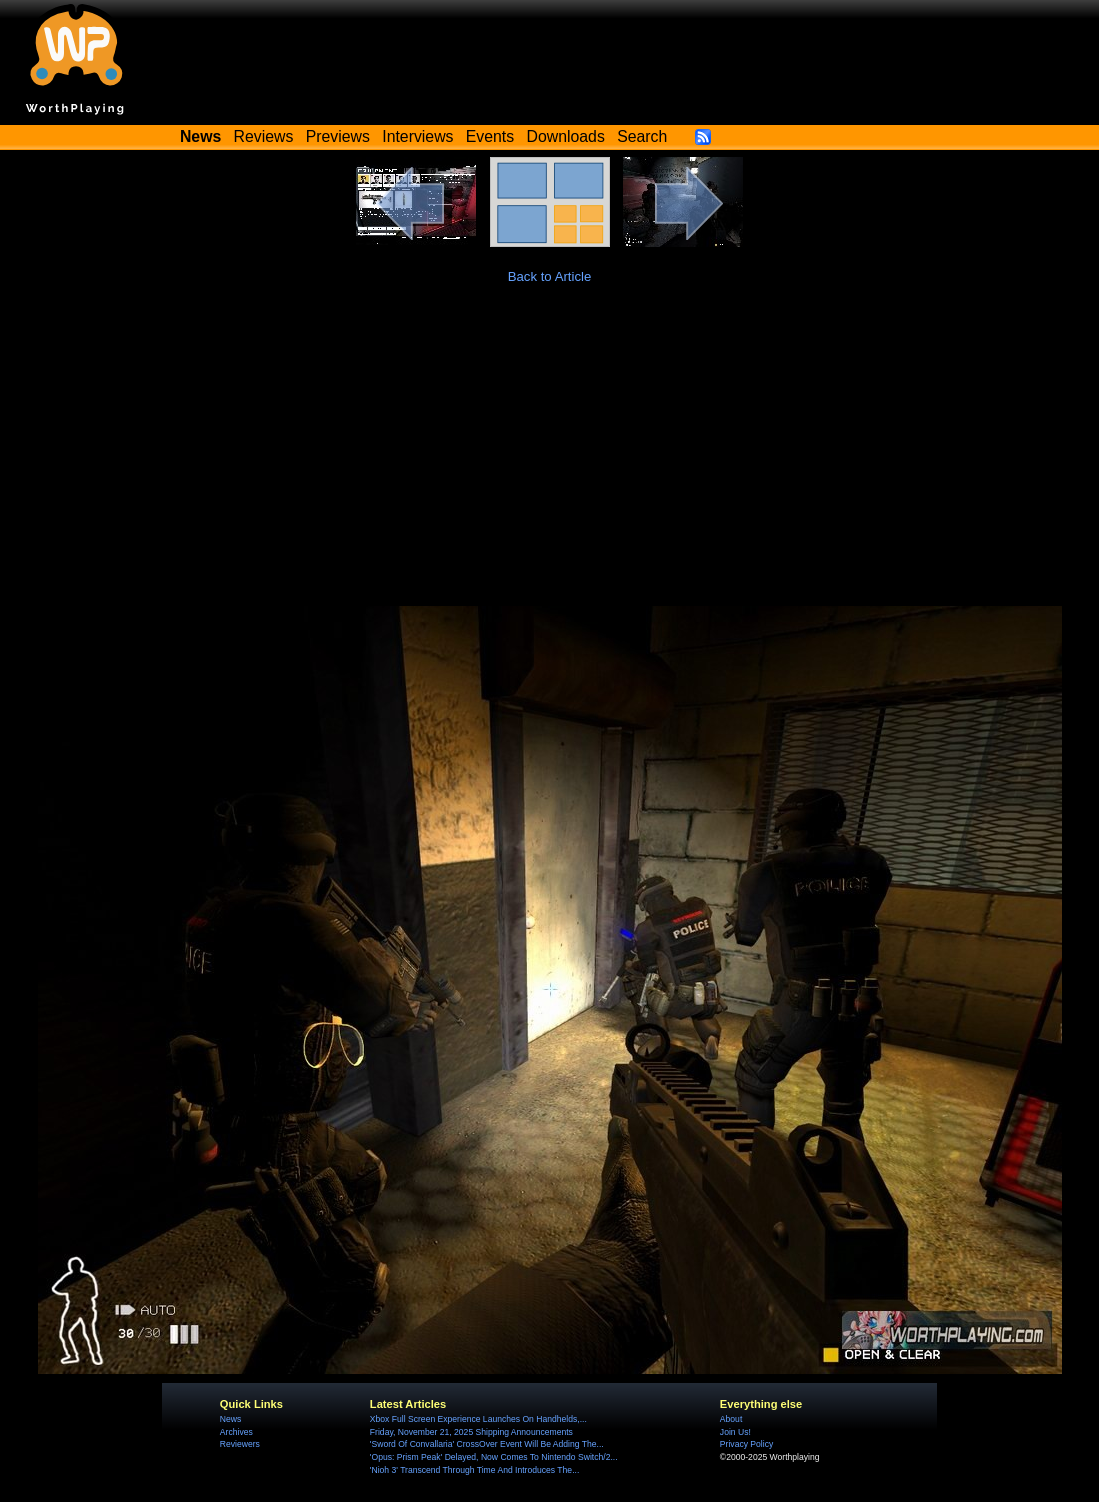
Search (642, 136)
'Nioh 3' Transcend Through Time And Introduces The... (474, 1470)
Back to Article (550, 276)
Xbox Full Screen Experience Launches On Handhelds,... (478, 1419)
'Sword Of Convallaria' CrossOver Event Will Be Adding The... (487, 1444)
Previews (338, 136)
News (230, 1419)
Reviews (264, 136)
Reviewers (240, 1444)
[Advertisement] (549, 456)
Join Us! (735, 1432)
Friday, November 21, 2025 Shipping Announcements (471, 1432)
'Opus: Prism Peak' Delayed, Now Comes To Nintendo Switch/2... (494, 1457)
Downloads (566, 136)
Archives (236, 1432)
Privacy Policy (746, 1444)
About (731, 1419)
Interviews (417, 136)
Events (490, 136)
